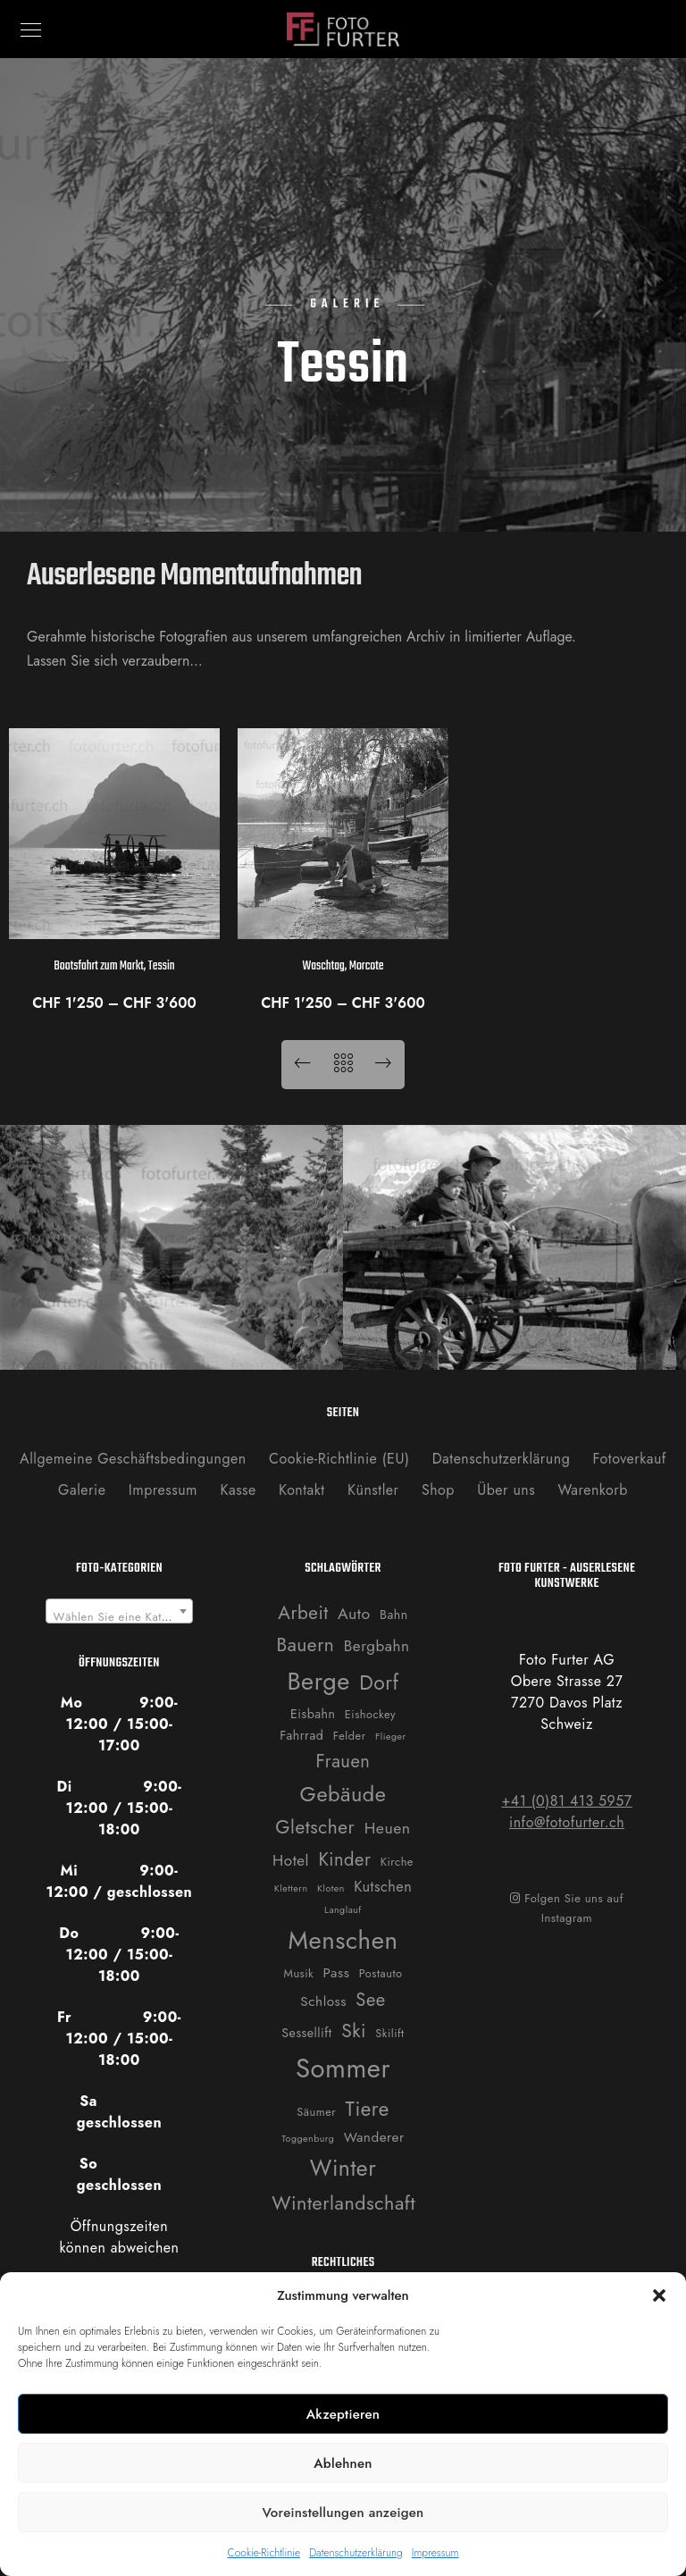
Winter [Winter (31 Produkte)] (343, 2168)
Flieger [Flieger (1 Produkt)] (390, 1736)
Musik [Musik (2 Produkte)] (299, 1973)
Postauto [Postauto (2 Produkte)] (381, 1973)
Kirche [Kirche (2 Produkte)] (397, 1861)
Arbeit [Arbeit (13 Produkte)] (303, 1612)
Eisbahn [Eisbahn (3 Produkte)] (312, 1714)
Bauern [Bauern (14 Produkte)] (306, 1645)
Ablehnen (343, 2463)
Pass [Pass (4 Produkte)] (336, 1973)
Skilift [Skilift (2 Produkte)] (389, 2033)
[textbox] (119, 1617)
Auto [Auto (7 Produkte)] (354, 1613)
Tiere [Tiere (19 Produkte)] (367, 2108)
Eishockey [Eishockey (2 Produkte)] (370, 1714)
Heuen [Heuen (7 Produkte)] (387, 1828)
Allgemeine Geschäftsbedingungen (133, 1458)
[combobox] (120, 1611)
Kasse (237, 1490)
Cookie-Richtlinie (264, 2553)
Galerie (81, 1490)
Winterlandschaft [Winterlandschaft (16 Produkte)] (343, 2203)
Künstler (373, 1490)
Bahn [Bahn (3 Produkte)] (394, 1615)
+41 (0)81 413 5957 (566, 1801)
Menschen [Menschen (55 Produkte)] (343, 1940)
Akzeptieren (343, 2414)
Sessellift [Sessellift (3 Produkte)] (306, 2033)
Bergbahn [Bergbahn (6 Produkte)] (377, 1646)
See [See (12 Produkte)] (370, 1999)
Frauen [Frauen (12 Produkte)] (343, 1761)
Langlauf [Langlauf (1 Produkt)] (343, 1910)
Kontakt (302, 1490)
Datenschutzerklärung (356, 2553)
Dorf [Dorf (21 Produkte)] (378, 1683)
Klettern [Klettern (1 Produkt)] (291, 1888)
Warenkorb (592, 1490)
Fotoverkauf (629, 1458)
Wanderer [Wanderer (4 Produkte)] (374, 2137)
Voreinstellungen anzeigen (342, 2512)
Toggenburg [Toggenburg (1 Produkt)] (307, 2138)
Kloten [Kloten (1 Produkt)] (331, 1888)
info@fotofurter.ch (566, 1822)
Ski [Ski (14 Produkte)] (353, 2031)
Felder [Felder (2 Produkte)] (349, 1735)
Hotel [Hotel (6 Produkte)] (290, 1860)
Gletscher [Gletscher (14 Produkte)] (315, 1827)
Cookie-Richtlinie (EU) (339, 1458)
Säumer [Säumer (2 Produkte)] (316, 2111)
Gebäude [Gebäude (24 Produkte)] (343, 1794)
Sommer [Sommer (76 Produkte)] (343, 2068)
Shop (438, 1490)
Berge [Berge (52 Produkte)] (318, 1681)
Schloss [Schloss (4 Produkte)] (323, 2001)
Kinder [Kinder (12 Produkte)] (344, 1859)
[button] (659, 2295)
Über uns (506, 1490)
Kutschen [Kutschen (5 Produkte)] (383, 1886)
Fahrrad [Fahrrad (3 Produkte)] (301, 1735)
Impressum (435, 2553)
